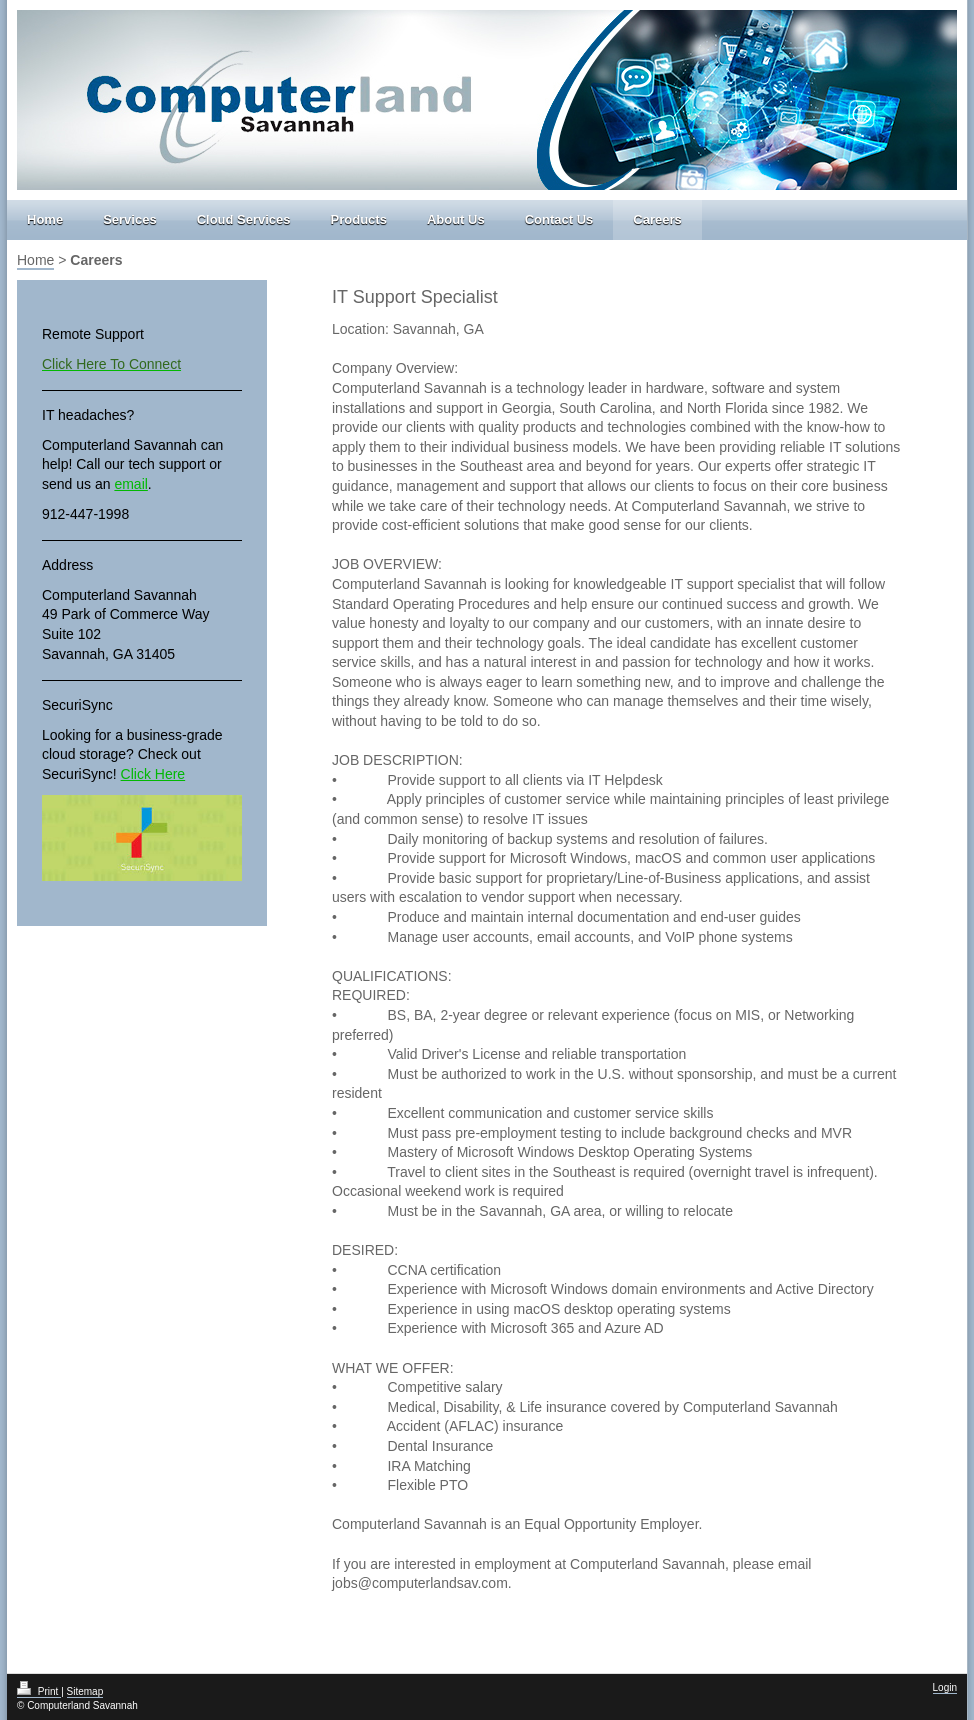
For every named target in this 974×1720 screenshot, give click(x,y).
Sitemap (85, 1691)
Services (130, 219)
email (130, 484)
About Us (456, 219)
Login (945, 1687)
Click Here (153, 774)
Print (39, 1691)
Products (359, 219)
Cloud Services (244, 219)
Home (45, 219)
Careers (657, 219)
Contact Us (559, 219)
